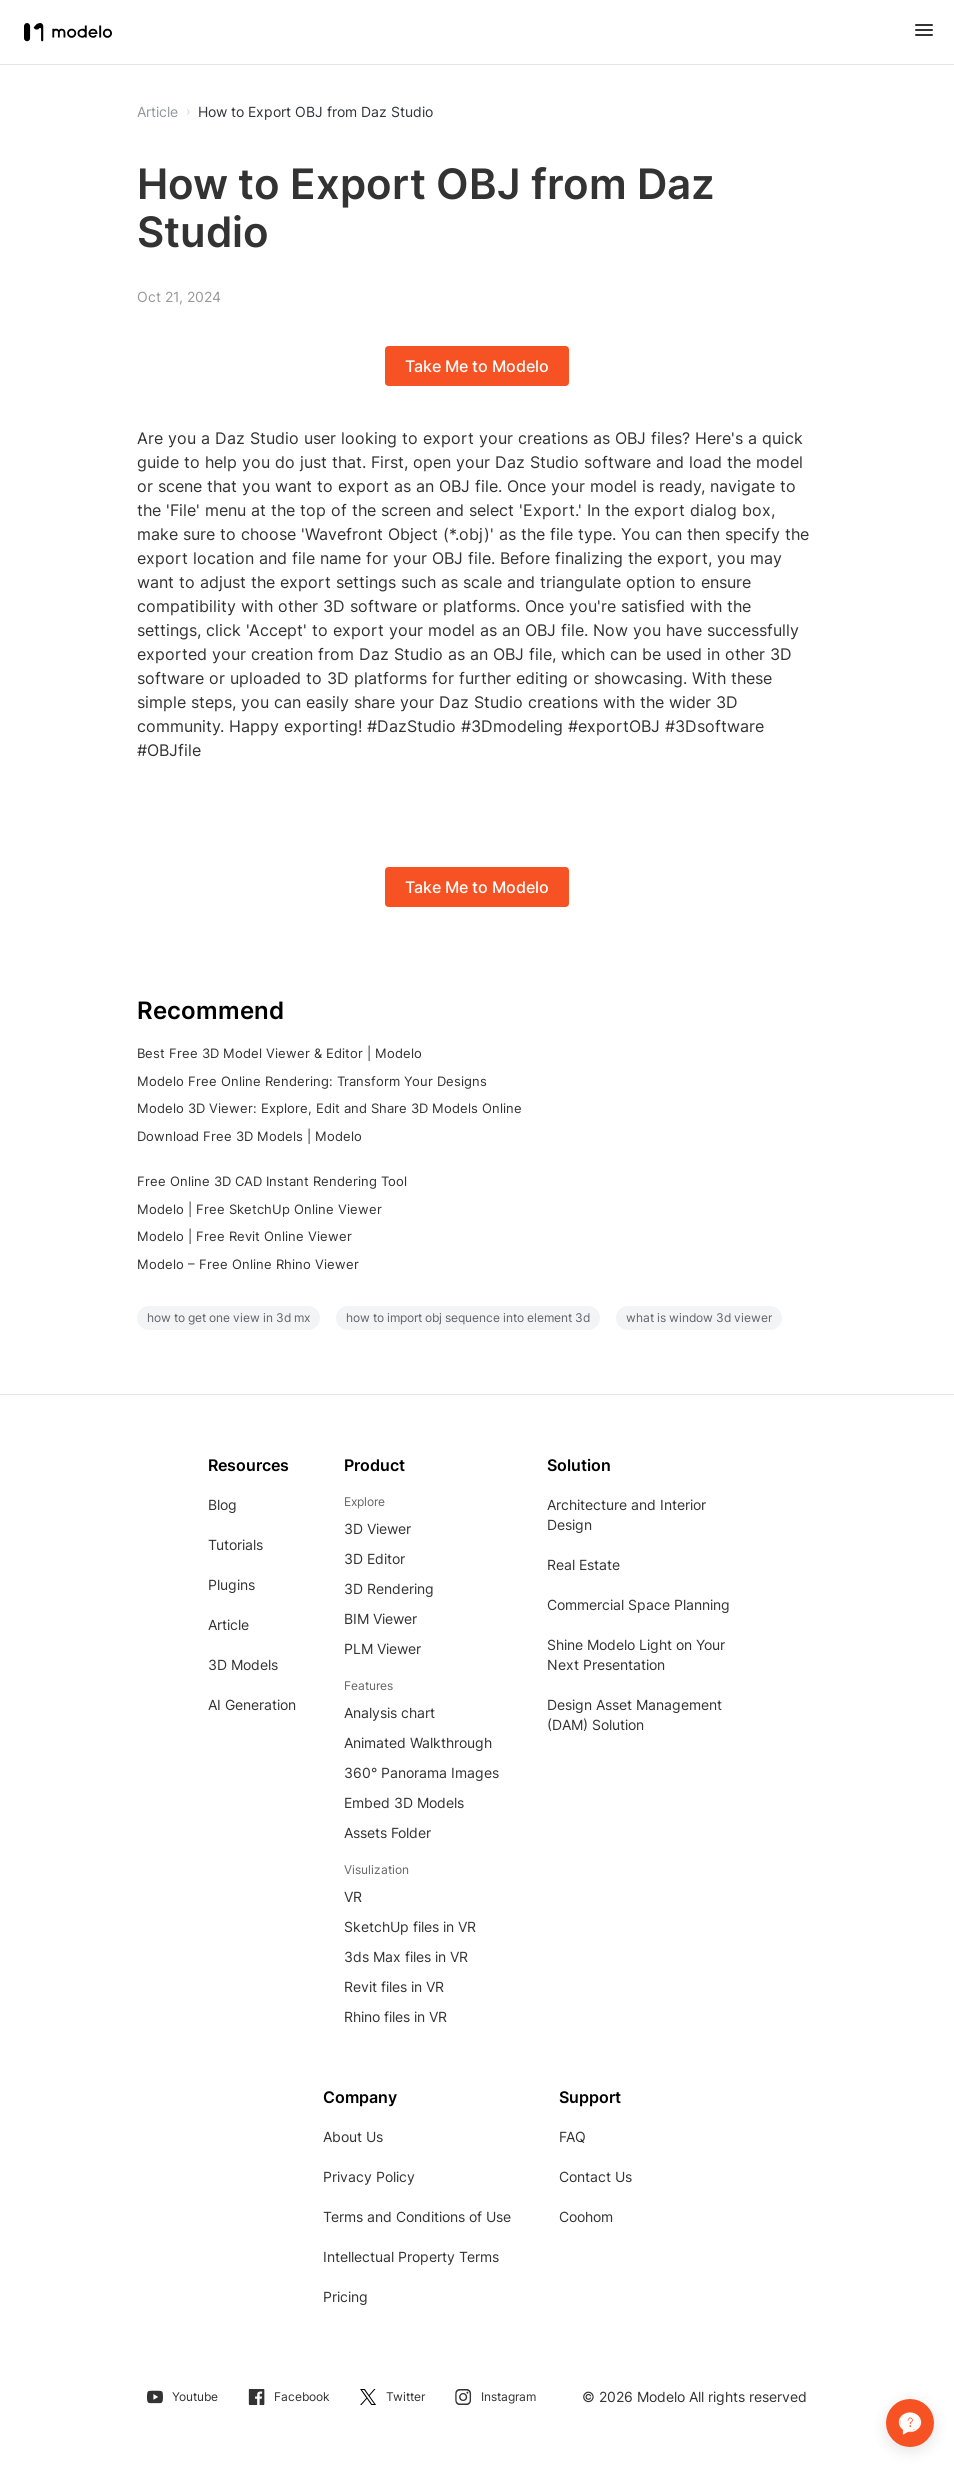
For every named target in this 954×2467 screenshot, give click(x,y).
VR (353, 1896)
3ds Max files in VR (406, 1956)
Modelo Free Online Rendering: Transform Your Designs (312, 1081)
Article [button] (157, 112)
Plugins (231, 1584)
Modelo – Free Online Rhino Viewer (248, 1264)
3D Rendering (389, 1588)
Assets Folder (387, 1832)
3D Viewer (377, 1528)
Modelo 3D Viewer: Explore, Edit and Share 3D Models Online (329, 1108)
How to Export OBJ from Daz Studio (315, 112)
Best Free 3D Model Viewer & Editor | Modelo (279, 1053)
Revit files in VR (394, 1986)
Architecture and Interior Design (626, 1514)
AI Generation (252, 1704)
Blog (222, 1504)
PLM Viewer (382, 1648)
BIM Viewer (380, 1618)
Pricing (345, 2296)
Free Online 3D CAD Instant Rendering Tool (272, 1181)
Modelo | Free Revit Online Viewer (244, 1236)
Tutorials (235, 1544)
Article (228, 1624)
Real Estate (583, 1564)
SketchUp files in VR (410, 1926)
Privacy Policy (369, 2176)
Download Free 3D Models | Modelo (249, 1136)
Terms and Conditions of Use (417, 2216)
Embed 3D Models (404, 1802)
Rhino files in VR (395, 2016)
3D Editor (374, 1558)
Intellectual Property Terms (411, 2256)
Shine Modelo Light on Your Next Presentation (636, 1654)
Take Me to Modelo (477, 366)
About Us (353, 2136)
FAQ (572, 2136)
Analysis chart (389, 1712)
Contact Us (595, 2176)
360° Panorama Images (421, 1772)
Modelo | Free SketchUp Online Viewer (259, 1209)
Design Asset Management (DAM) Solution (634, 1714)
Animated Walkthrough (418, 1742)
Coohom (586, 2216)
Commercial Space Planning (638, 1604)
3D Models (243, 1664)
